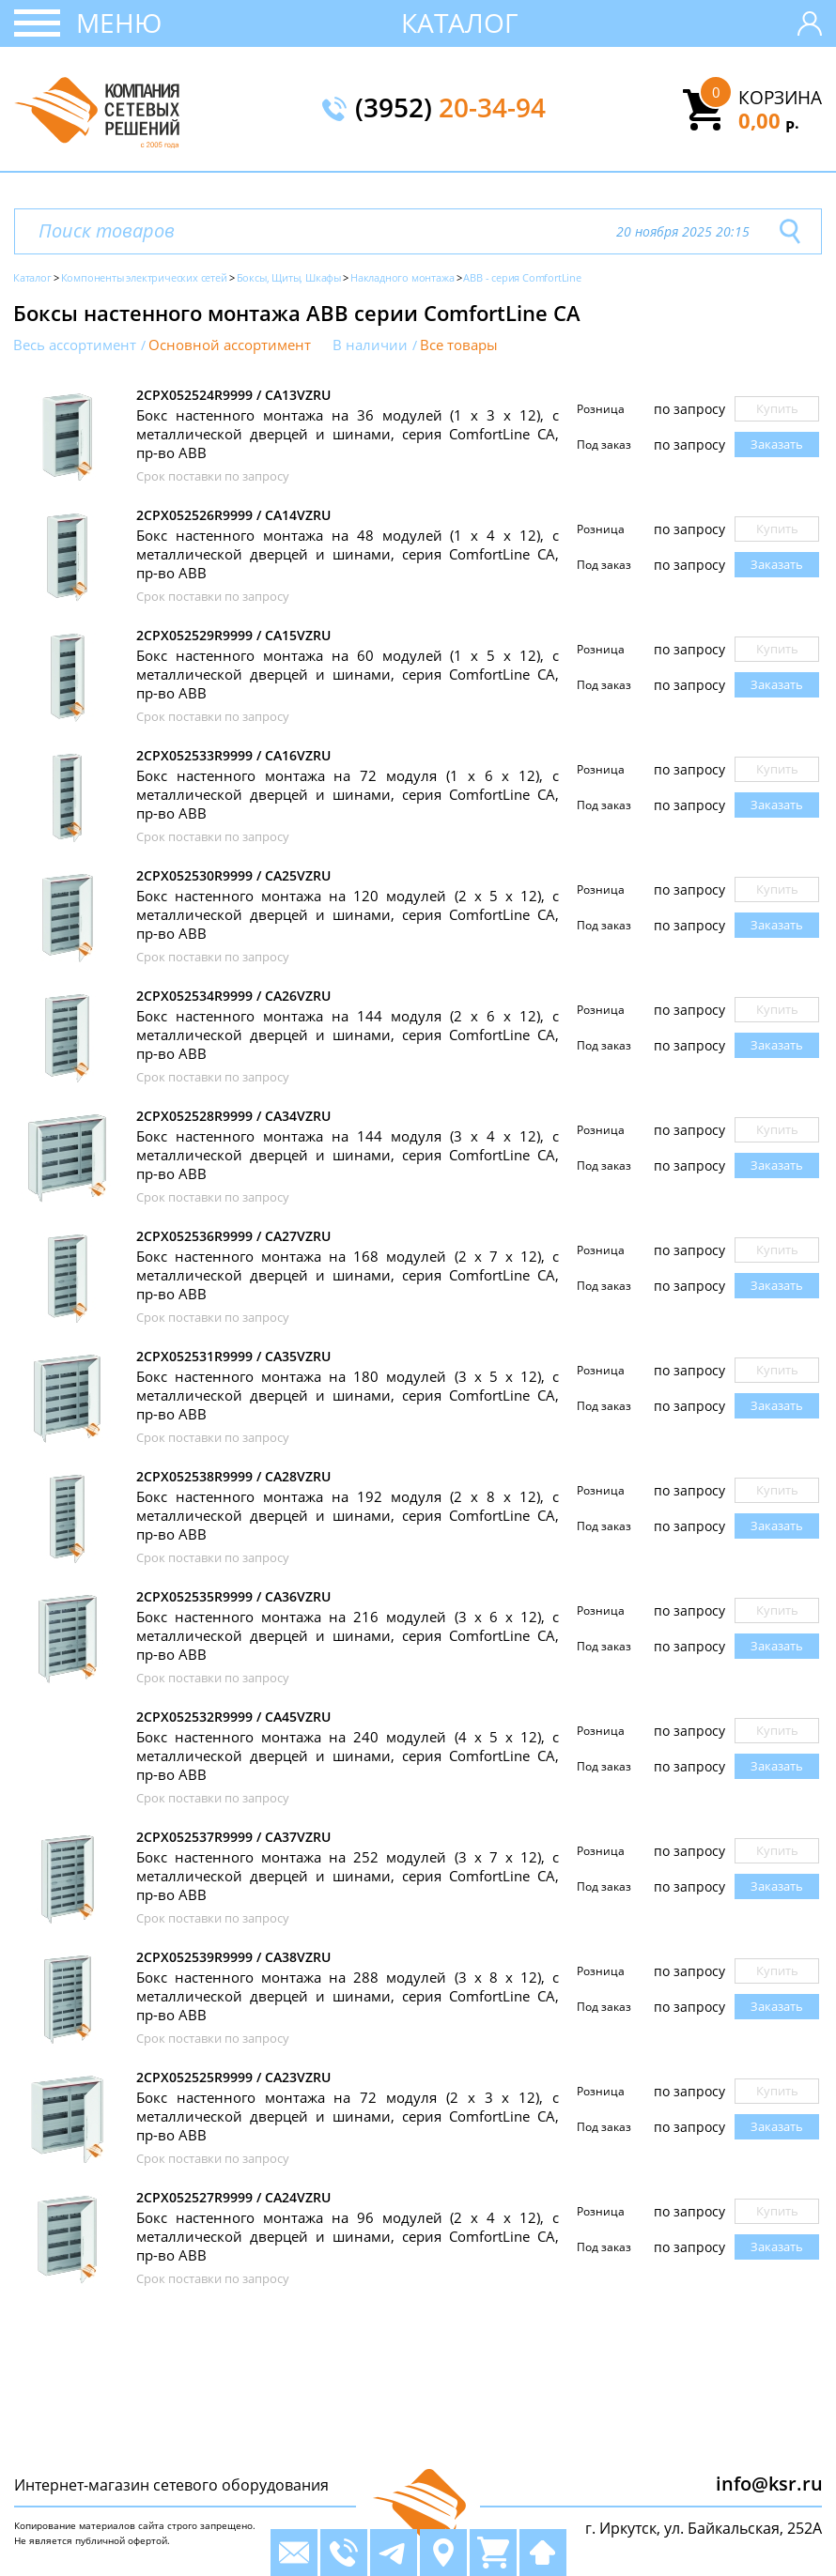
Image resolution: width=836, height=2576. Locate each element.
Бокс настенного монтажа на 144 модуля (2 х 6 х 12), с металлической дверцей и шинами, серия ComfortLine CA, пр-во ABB (347, 1034)
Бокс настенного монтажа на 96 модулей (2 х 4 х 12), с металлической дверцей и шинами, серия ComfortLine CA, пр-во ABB (347, 2236)
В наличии (370, 345)
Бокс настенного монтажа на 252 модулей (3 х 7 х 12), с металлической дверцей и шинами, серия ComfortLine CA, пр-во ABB (347, 1876)
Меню (119, 22)
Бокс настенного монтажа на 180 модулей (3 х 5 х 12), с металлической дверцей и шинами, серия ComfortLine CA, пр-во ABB (347, 1395)
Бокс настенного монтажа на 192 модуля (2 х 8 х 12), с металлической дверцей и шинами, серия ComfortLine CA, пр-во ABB (347, 1515)
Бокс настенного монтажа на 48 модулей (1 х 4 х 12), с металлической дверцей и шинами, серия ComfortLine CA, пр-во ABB (347, 554)
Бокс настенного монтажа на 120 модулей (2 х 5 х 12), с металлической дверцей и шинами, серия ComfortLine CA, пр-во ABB (347, 914)
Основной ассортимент (229, 345)
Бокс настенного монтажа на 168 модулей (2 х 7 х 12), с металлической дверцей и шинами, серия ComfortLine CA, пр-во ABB (347, 1275)
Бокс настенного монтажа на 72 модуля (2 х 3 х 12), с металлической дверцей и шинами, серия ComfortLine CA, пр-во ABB (347, 2116)
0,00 (768, 120)
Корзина (780, 97)
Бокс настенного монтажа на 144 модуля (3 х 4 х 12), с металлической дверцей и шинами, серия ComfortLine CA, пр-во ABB (347, 1155)
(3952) (450, 109)
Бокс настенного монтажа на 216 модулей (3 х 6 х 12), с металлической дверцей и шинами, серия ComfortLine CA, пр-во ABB (347, 1635)
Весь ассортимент (74, 345)
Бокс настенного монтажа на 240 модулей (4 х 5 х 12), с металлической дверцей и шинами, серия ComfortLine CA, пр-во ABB (347, 1755)
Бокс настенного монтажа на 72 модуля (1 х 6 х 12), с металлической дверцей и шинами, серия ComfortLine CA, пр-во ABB (347, 794)
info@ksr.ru (769, 2483)
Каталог (460, 22)
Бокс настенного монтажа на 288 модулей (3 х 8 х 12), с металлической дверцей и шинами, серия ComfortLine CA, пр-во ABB (347, 1996)
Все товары (459, 345)
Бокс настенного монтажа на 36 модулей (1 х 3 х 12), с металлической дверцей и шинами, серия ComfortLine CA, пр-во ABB (347, 434)
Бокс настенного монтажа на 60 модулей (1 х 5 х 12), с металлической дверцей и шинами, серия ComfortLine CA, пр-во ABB (347, 674)
